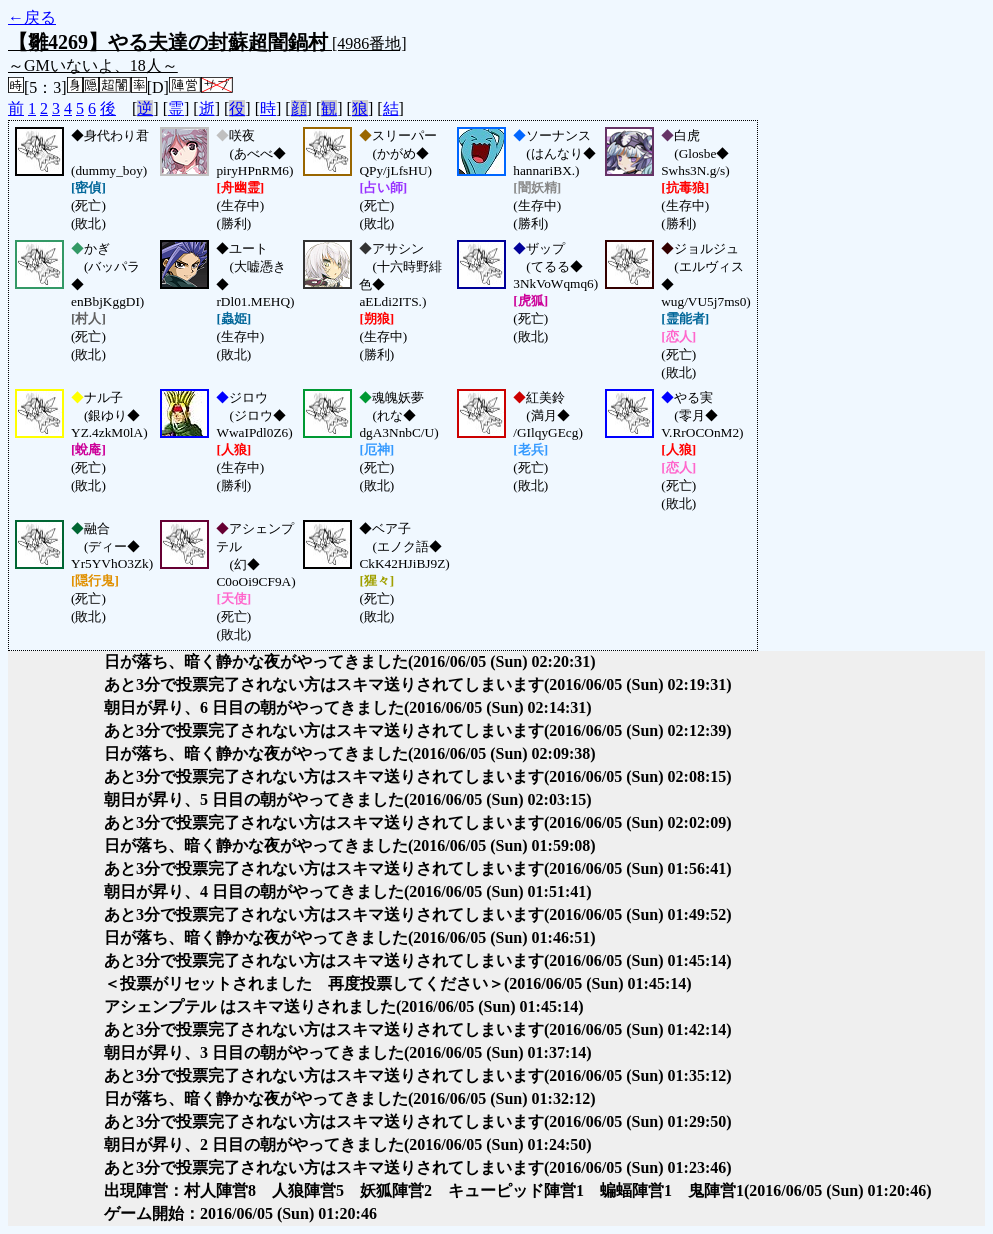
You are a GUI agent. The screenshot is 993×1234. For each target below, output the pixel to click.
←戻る (32, 17)
